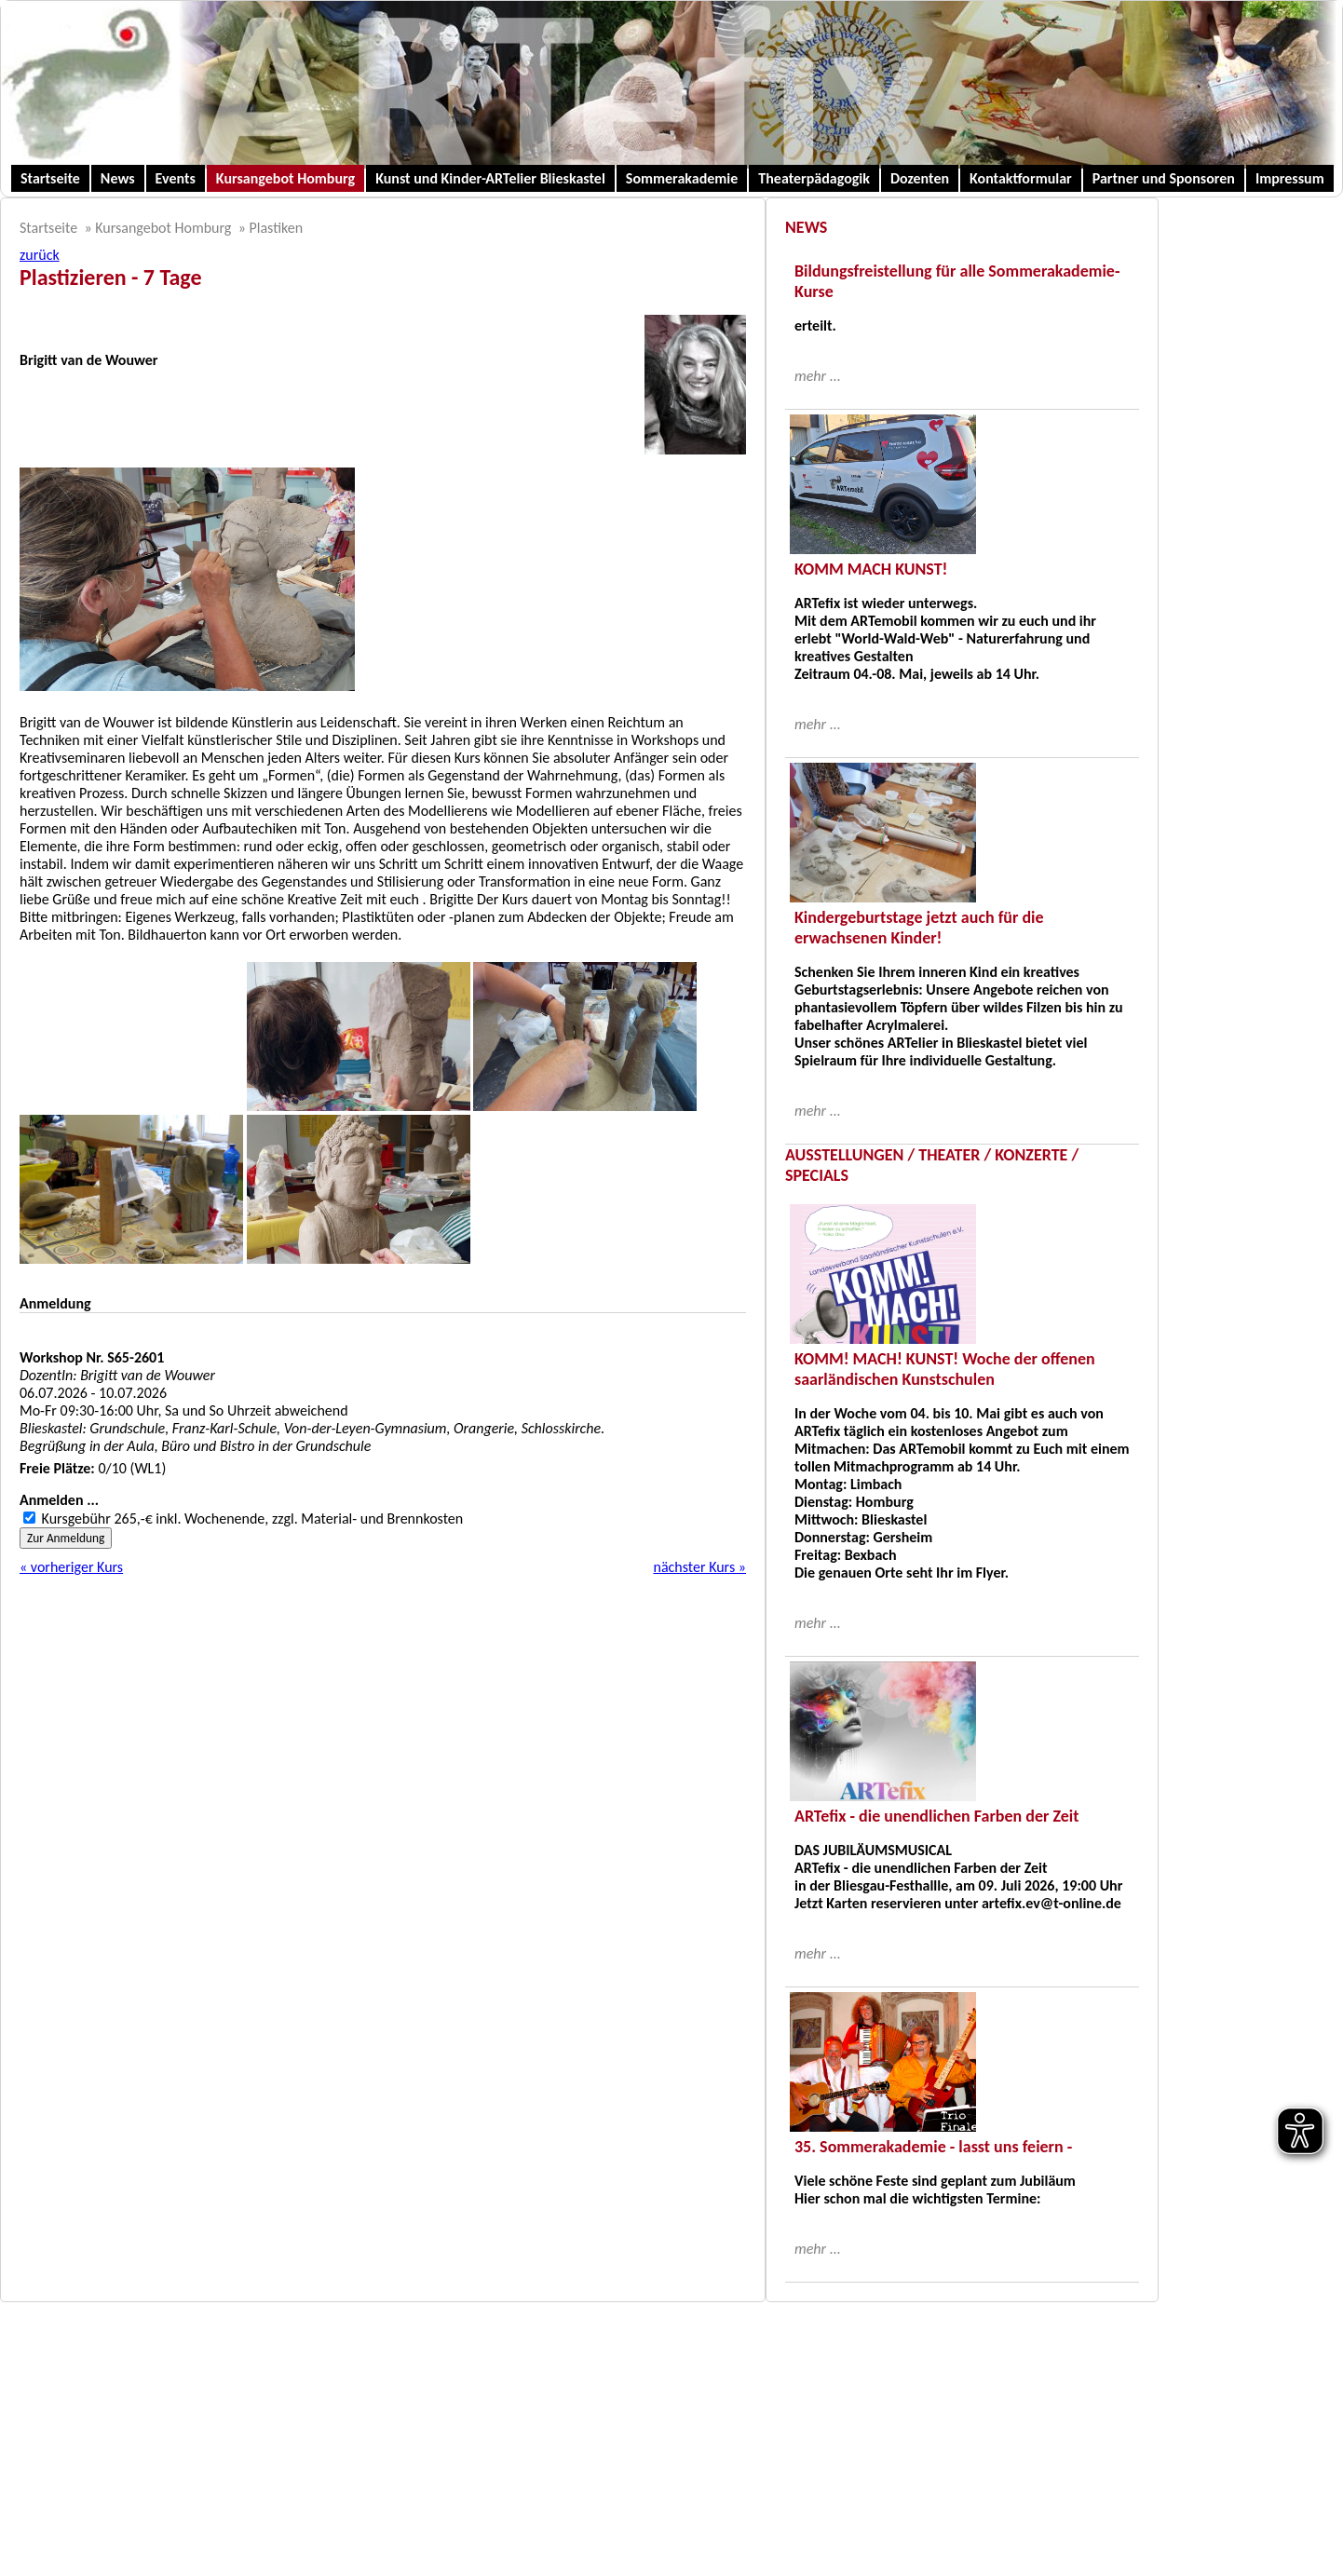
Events (176, 178)
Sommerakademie (682, 178)
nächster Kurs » (699, 1567)
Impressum (1289, 178)
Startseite (50, 178)
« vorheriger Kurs (71, 1567)
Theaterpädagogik (814, 178)
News (118, 178)
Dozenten (919, 178)
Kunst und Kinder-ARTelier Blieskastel (490, 178)
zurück (40, 255)
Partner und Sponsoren (1163, 178)
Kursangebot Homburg (285, 178)
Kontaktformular (1021, 178)
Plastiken (276, 228)
